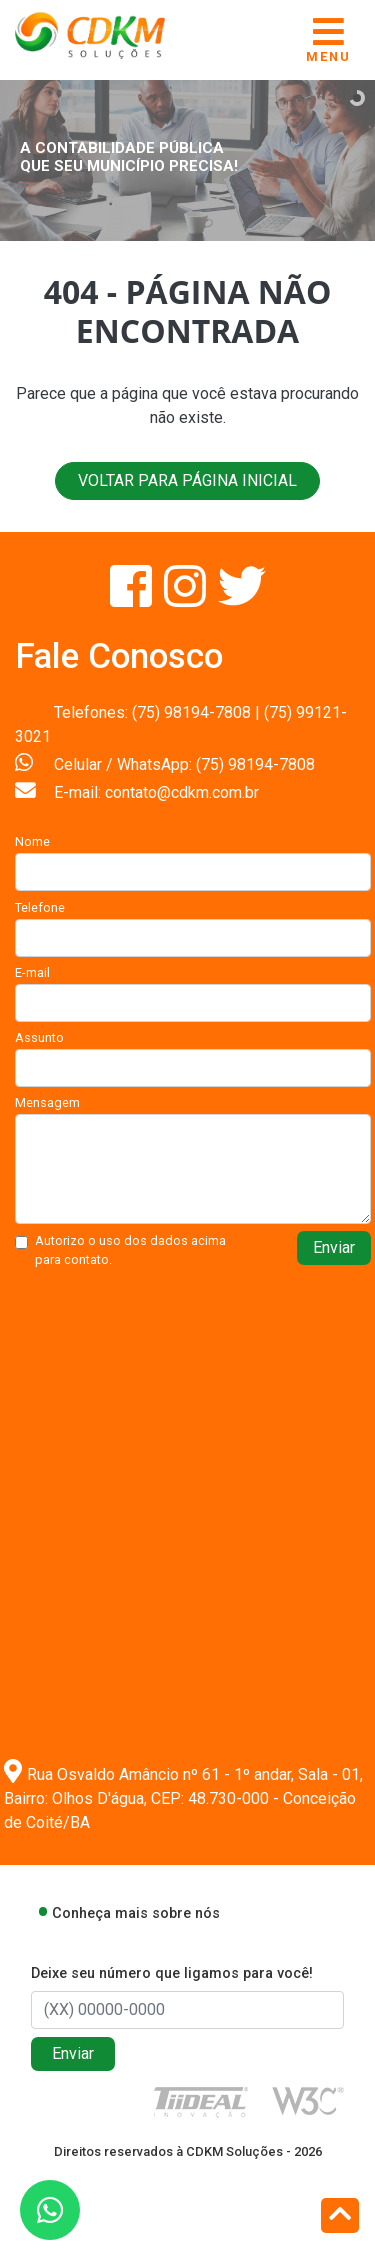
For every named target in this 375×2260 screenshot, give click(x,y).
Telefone (40, 907)
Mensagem (47, 1102)
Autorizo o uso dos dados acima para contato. (130, 1250)
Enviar (334, 1247)
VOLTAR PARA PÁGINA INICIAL (187, 480)
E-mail (32, 972)
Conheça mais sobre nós (136, 1913)
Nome (32, 841)
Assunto (39, 1037)
